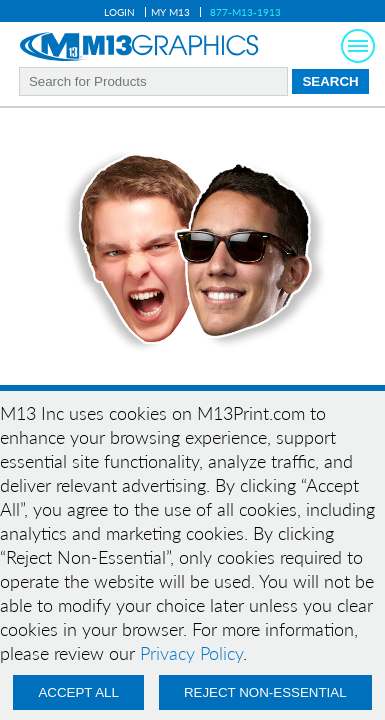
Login (119, 12)
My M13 (170, 12)
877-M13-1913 (245, 12)
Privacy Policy (191, 653)
